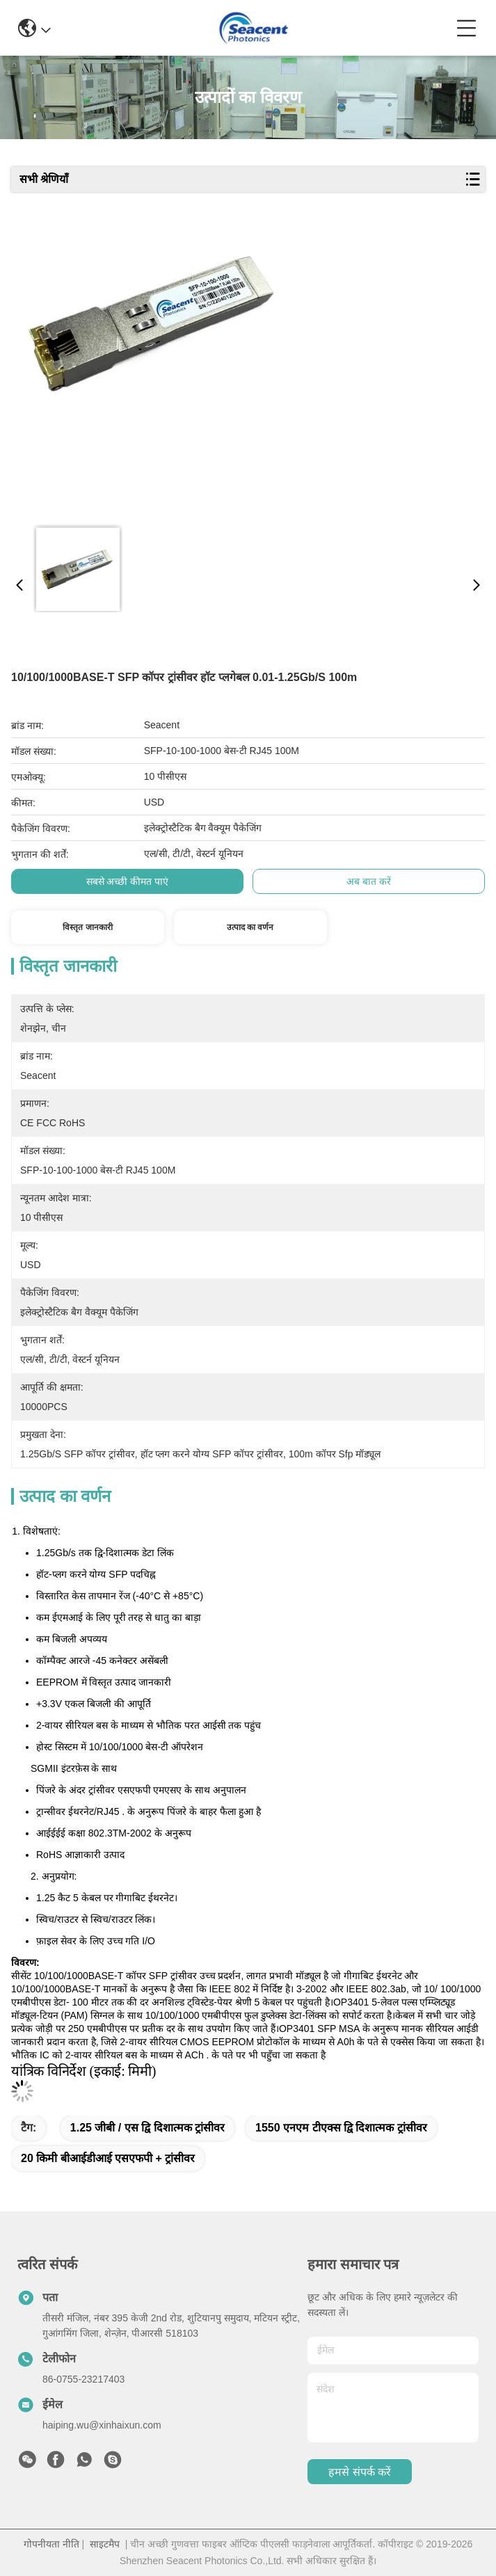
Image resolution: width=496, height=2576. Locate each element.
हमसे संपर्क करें (359, 2472)
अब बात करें (368, 881)
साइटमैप (105, 2544)
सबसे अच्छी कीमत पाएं (127, 881)
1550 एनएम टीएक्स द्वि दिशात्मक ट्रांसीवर (341, 2128)
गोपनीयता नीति (51, 2544)
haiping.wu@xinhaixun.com (101, 2425)
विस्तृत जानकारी (87, 927)
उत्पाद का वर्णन (250, 927)
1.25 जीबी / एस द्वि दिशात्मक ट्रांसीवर (147, 2128)
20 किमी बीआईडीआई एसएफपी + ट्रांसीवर (108, 2158)
